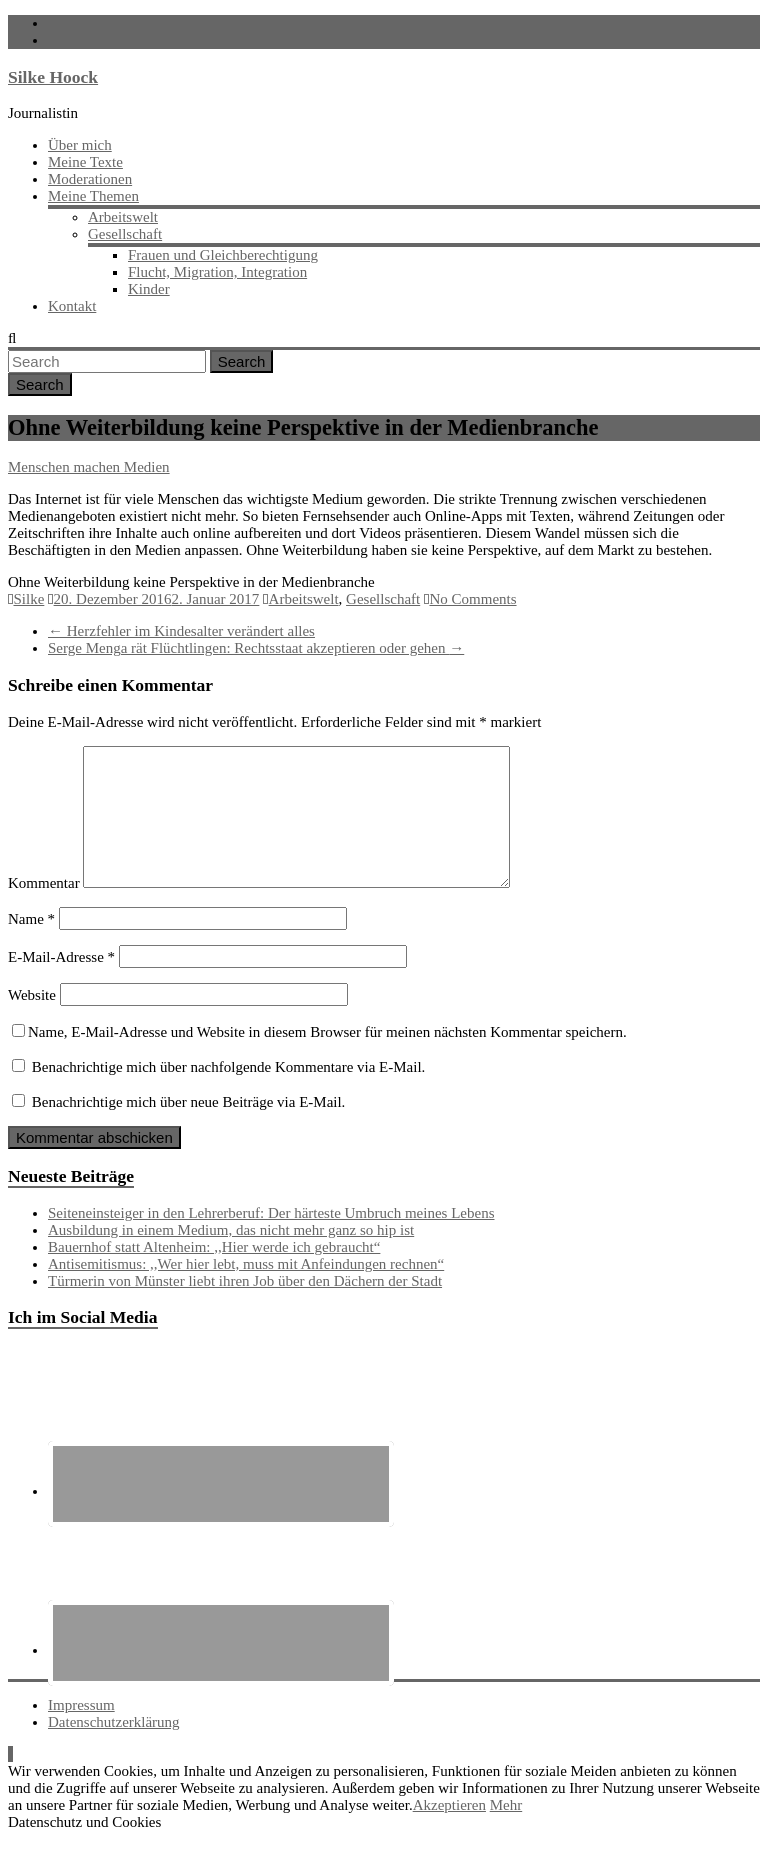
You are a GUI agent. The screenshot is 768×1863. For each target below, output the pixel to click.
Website (32, 1019)
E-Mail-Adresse (61, 981)
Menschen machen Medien (89, 467)
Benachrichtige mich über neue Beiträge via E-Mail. (189, 1126)
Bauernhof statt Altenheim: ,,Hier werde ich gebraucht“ (214, 1271)
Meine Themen (93, 196)
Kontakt (72, 306)
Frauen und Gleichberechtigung (223, 255)
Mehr (506, 1829)
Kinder (149, 289)
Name (31, 943)
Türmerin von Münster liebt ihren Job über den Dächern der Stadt (245, 1305)
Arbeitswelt (123, 217)
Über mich (80, 145)
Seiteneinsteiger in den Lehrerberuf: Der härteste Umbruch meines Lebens (271, 1237)
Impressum (81, 1729)
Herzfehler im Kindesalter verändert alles (181, 631)
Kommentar (44, 907)
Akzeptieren (449, 1829)
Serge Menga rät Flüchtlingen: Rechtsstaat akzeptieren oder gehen (256, 648)
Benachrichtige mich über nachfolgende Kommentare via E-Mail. (229, 1091)
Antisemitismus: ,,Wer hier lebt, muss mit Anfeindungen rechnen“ (246, 1288)
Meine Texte (85, 162)
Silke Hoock (53, 77)
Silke (28, 599)
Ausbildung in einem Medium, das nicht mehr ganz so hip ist (231, 1254)
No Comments (472, 599)
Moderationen (90, 179)
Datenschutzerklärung (114, 1746)
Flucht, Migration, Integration (217, 272)
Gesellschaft (125, 234)
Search (242, 361)
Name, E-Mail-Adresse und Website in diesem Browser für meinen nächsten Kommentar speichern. (327, 1056)
